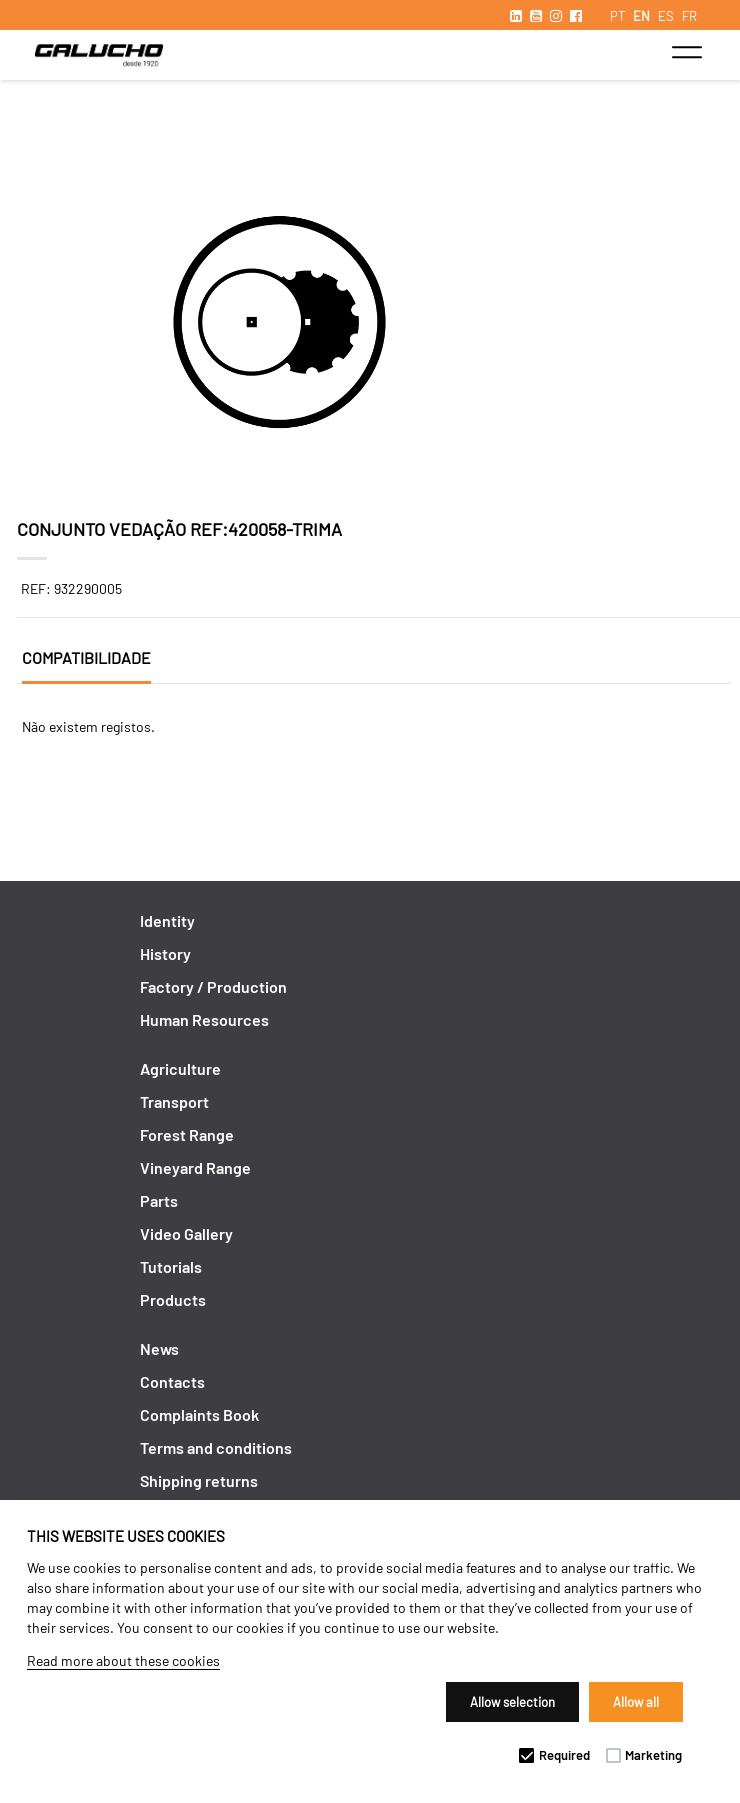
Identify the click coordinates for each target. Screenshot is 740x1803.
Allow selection (512, 1702)
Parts (159, 1200)
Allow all (636, 1702)
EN (641, 16)
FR (689, 16)
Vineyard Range (195, 1167)
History (165, 953)
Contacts (172, 1381)
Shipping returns (199, 1480)
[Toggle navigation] (686, 52)
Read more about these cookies (123, 1660)
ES (666, 16)
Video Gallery (186, 1233)
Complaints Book (199, 1414)
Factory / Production (213, 986)
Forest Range (187, 1134)
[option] (370, 325)
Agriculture (180, 1068)
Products (173, 1299)
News (159, 1348)
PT (617, 16)
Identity (167, 920)
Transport (174, 1101)
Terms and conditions (216, 1447)
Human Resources (204, 1019)
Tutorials (171, 1266)
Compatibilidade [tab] (86, 657)
